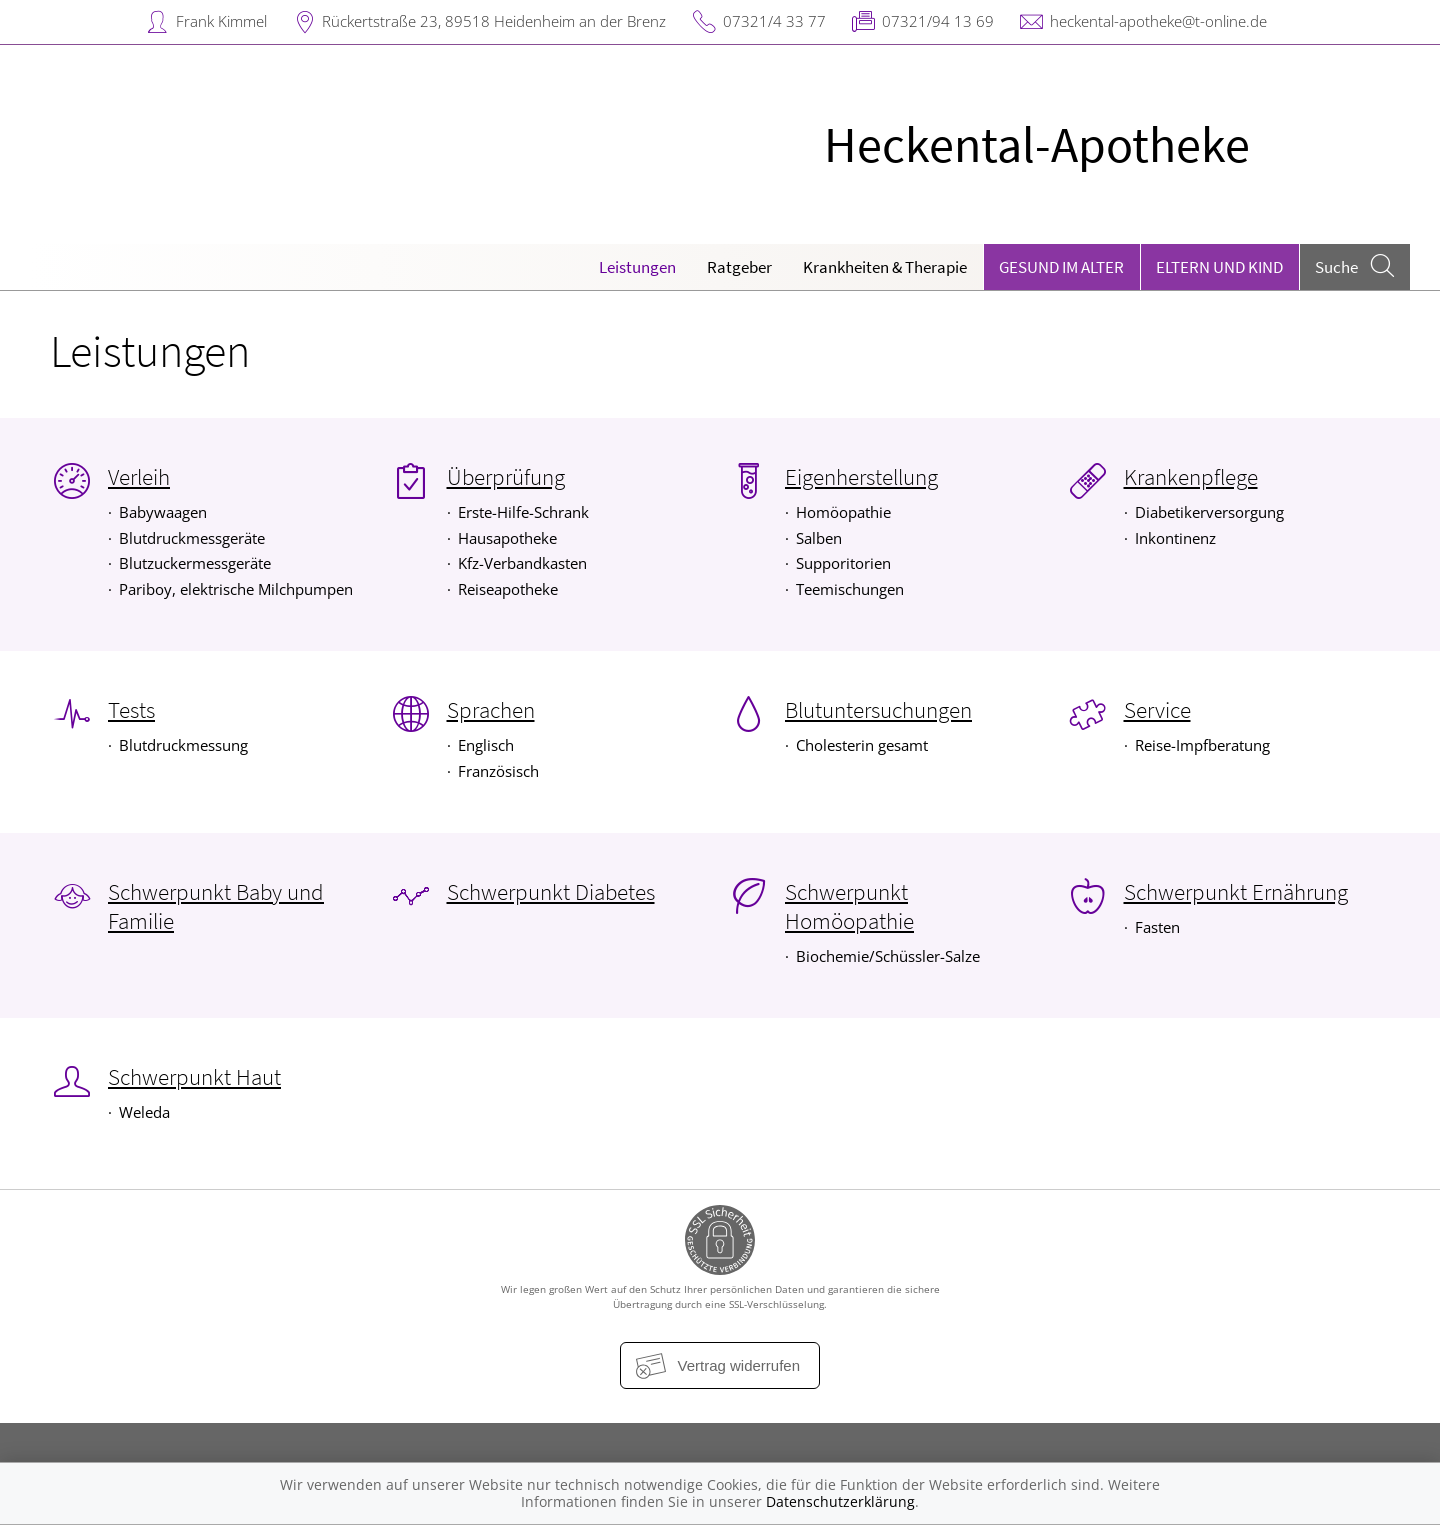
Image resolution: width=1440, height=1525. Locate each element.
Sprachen (491, 710)
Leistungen (637, 267)
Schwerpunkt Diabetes (551, 892)
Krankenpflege (1191, 477)
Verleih (139, 477)
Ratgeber (739, 267)
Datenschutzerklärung (840, 1501)
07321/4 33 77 (774, 21)
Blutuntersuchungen (878, 710)
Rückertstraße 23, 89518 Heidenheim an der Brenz (494, 21)
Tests (131, 710)
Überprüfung (506, 477)
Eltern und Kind (1219, 267)
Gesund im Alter (1061, 267)
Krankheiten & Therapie (885, 267)
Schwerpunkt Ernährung (1236, 892)
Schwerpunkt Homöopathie (849, 906)
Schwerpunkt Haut (194, 1077)
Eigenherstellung (861, 477)
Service (1157, 710)
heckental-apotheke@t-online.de (1158, 21)
